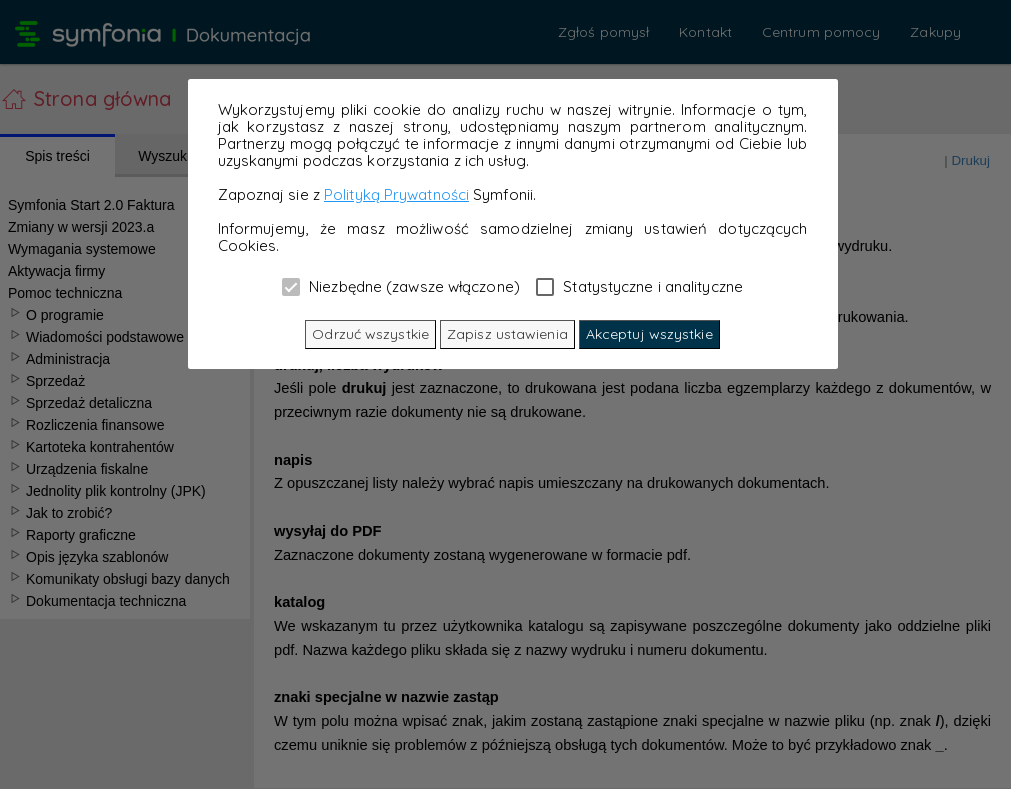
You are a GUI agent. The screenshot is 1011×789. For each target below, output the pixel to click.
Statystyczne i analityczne (639, 286)
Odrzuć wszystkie (370, 334)
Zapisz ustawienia (507, 334)
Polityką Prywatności (396, 194)
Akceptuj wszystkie (649, 334)
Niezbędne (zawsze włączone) (401, 286)
